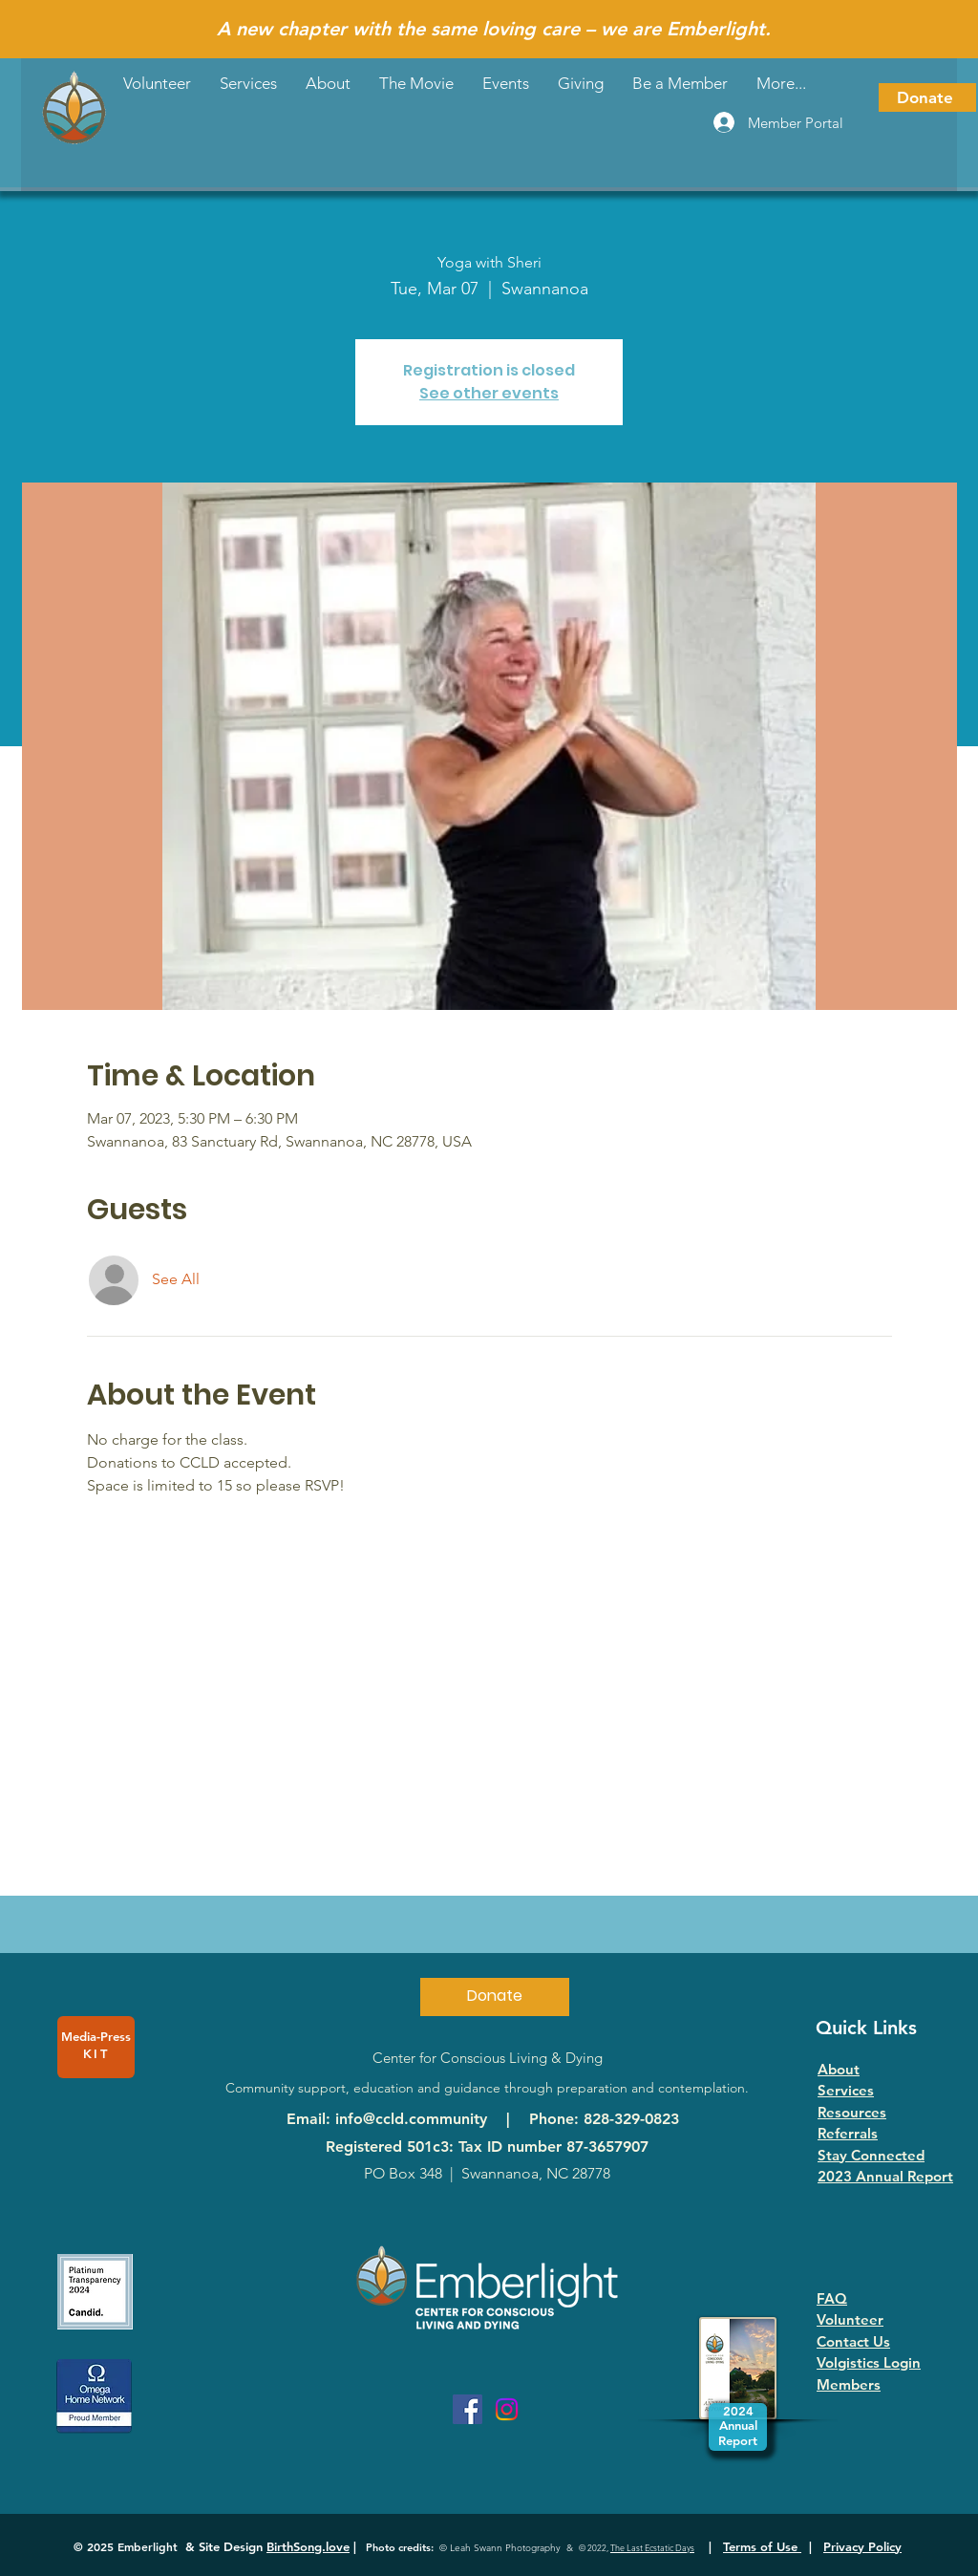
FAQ (832, 2298)
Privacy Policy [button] (862, 2546)
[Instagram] (506, 2409)
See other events (489, 393)
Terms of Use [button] (762, 2546)
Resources (852, 2112)
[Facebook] (467, 2409)
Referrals (848, 2133)
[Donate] (927, 97)
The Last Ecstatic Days (652, 2547)
